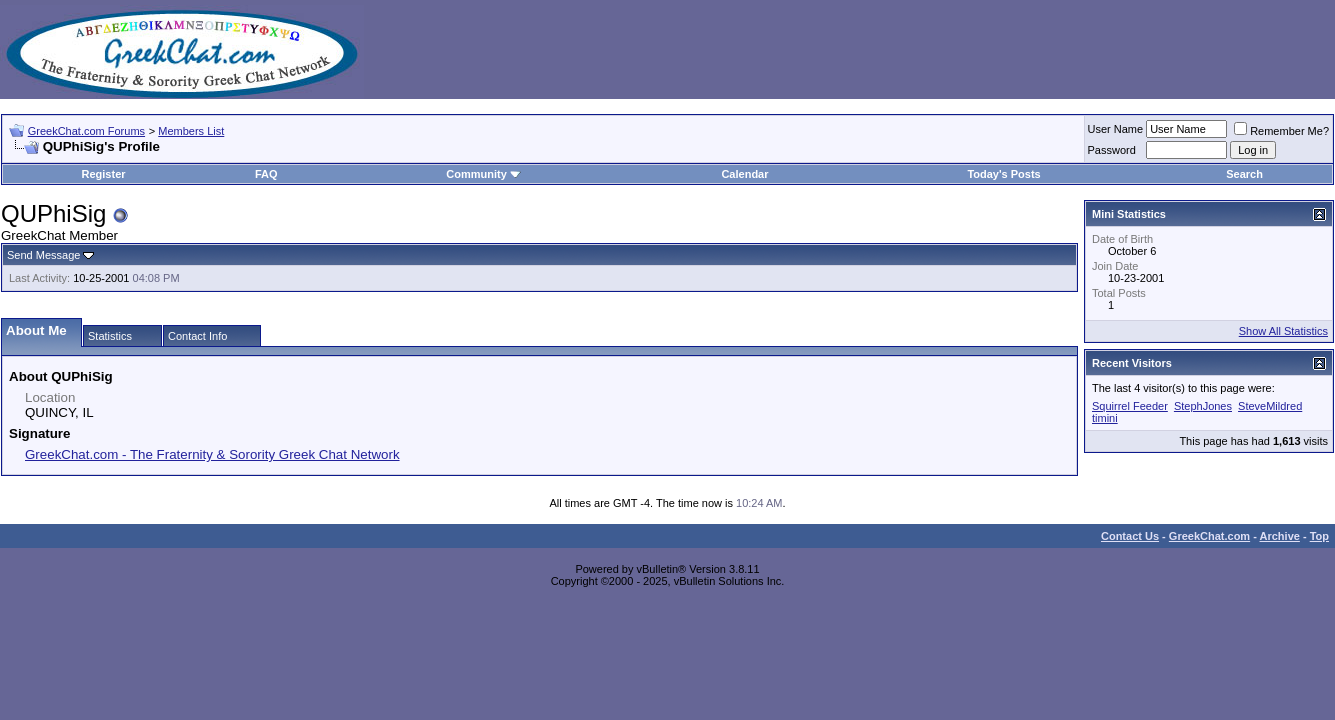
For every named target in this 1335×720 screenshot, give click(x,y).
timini (1105, 418)
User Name (1116, 129)
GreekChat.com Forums (86, 131)
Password (1112, 150)
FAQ (266, 174)
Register (104, 174)
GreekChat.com (1209, 536)
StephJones (1203, 406)
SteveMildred (1270, 406)
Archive (1280, 536)
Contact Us (1130, 536)
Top (1319, 536)
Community (483, 174)
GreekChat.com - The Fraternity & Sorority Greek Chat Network (212, 454)
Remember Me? (1281, 131)
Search (1244, 174)
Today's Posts (1003, 174)
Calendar (744, 174)
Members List (191, 131)
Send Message (43, 255)
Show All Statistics (1283, 331)
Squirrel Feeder (1130, 406)
